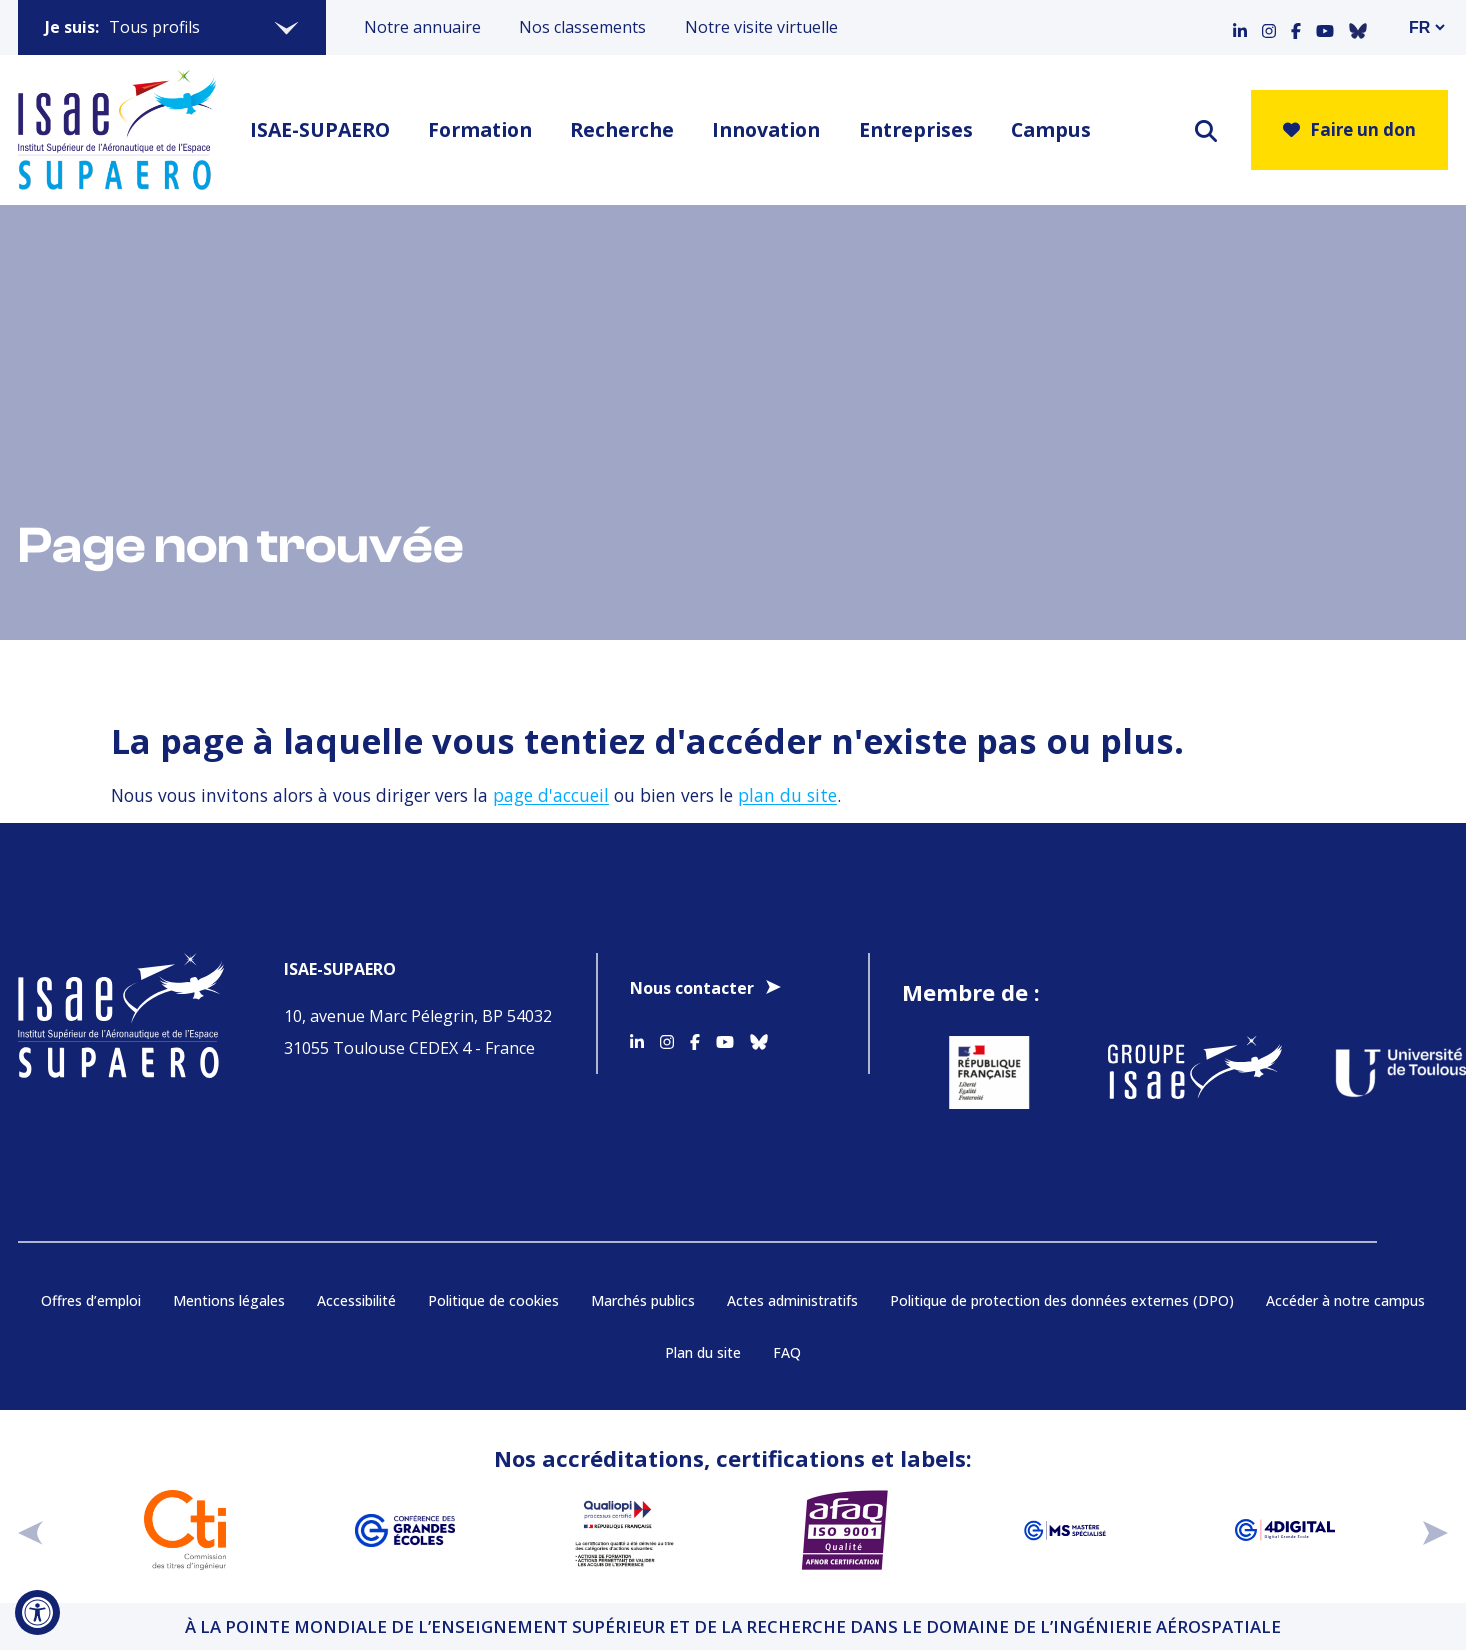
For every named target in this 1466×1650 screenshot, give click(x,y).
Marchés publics (643, 1300)
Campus (1051, 129)
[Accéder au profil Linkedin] (1240, 27)
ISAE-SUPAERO (320, 129)
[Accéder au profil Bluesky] (1358, 27)
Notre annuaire (422, 27)
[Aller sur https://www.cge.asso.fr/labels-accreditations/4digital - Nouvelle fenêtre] (1285, 1530)
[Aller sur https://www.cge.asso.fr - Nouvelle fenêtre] (405, 1530)
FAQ (787, 1352)
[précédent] (30, 1529)
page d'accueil (551, 795)
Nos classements (582, 27)
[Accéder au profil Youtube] (1325, 27)
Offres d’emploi (91, 1300)
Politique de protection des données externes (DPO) (1062, 1300)
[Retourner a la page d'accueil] (117, 130)
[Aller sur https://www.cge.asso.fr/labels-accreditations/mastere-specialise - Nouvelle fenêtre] (1065, 1530)
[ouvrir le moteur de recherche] (1206, 130)
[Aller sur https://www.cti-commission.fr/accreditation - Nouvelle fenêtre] (185, 1530)
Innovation (766, 129)
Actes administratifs (792, 1300)
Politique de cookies (493, 1300)
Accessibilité (356, 1300)
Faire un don (1349, 129)
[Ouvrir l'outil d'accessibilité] (37, 1612)
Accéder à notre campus (1345, 1300)
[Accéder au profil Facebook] (1296, 27)
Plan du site (703, 1352)
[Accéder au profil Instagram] (1269, 27)
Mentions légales (229, 1300)
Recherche (622, 129)
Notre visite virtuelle (761, 27)
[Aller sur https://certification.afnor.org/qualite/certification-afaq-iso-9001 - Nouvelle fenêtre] (845, 1530)
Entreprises (916, 129)
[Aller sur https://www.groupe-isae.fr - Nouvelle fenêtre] (1175, 1072)
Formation (480, 129)
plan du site (787, 795)
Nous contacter (692, 988)
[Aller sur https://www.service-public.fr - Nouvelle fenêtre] (968, 1072)
